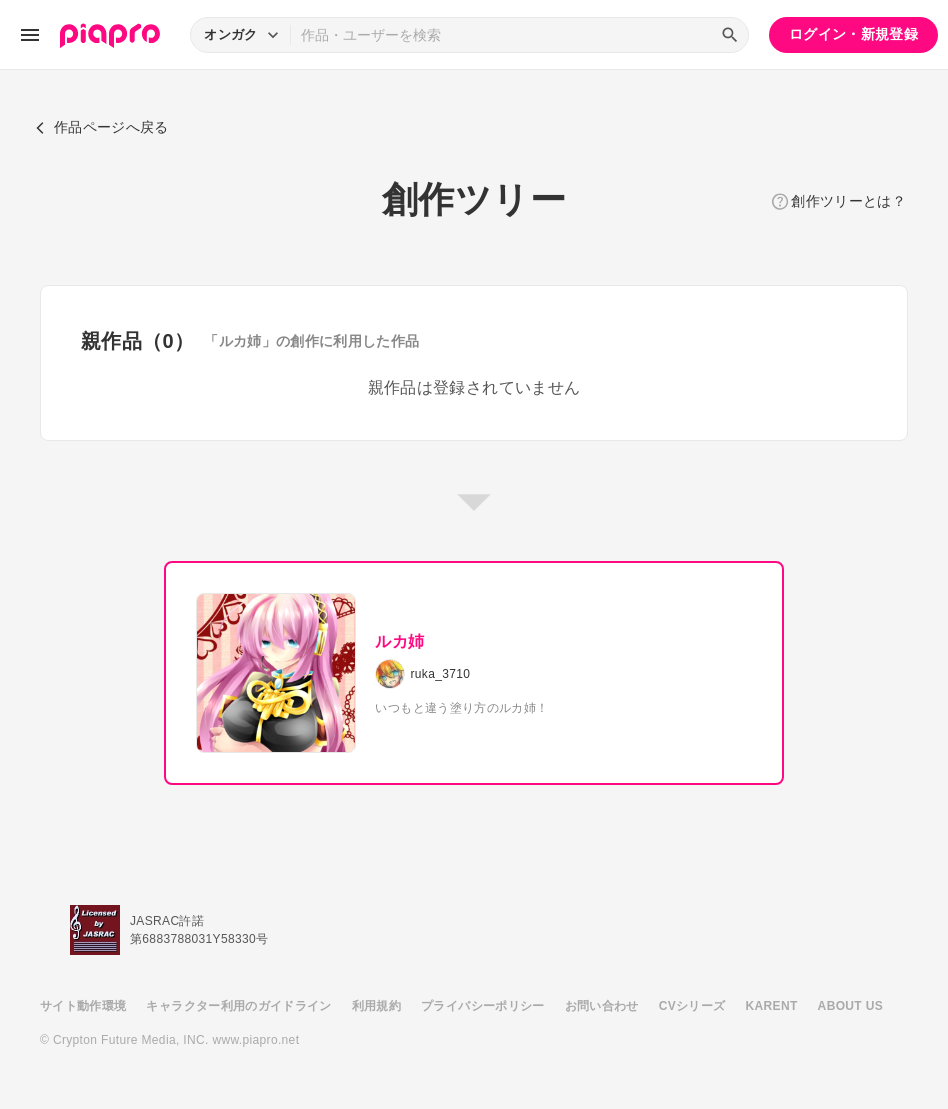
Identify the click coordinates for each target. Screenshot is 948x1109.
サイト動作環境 (83, 1006)
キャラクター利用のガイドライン (238, 1006)
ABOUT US (850, 1006)
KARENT (772, 1006)
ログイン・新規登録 (853, 34)
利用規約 (376, 1006)
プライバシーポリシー (483, 1006)
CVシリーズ (692, 1006)
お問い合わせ (602, 1006)
